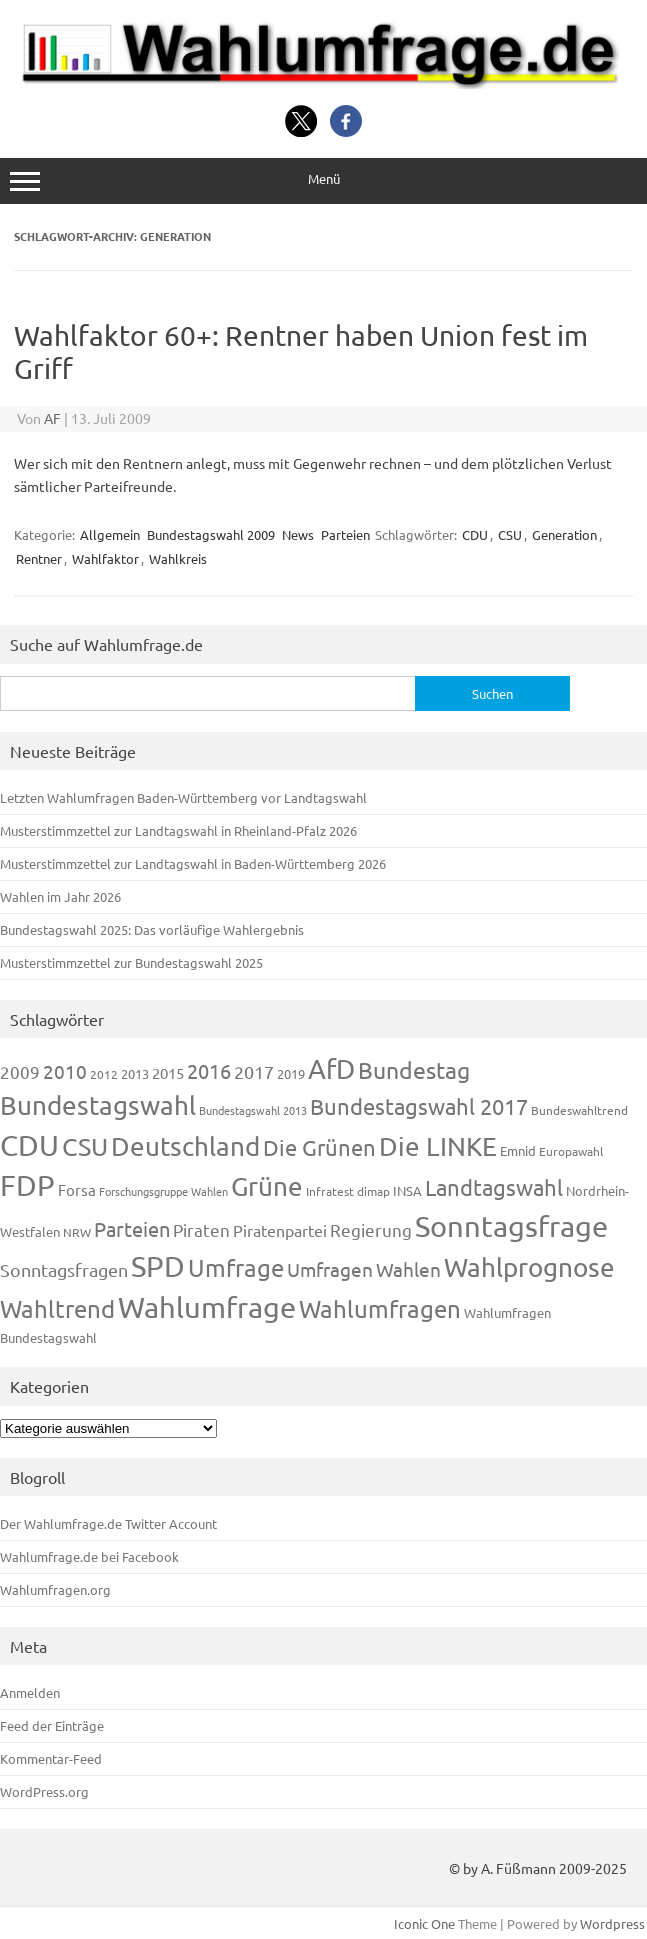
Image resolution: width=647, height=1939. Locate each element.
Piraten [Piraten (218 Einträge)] (201, 1229)
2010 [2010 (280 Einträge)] (65, 1071)
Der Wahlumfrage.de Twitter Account (108, 1523)
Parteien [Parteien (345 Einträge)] (132, 1228)
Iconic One (424, 1923)
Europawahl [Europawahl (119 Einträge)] (571, 1151)
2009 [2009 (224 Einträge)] (20, 1071)
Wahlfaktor (105, 558)
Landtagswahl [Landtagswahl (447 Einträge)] (494, 1187)
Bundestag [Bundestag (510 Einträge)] (414, 1069)
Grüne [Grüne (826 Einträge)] (267, 1186)
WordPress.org (44, 1791)
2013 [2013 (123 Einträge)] (135, 1073)
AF (52, 418)
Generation (564, 534)
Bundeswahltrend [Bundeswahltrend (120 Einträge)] (579, 1110)
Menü (323, 180)
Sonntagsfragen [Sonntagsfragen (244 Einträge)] (64, 1269)
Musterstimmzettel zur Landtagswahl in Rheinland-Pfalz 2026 (178, 830)
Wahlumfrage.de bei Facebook (89, 1556)
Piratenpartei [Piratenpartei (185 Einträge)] (280, 1230)
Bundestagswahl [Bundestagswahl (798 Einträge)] (98, 1105)
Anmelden (30, 1692)
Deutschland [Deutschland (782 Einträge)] (185, 1146)
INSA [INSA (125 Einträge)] (407, 1190)
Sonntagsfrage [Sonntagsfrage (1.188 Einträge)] (511, 1226)
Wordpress (612, 1923)
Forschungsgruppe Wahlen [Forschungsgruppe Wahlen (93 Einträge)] (163, 1191)
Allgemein (110, 534)
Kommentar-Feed (51, 1758)
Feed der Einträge (52, 1725)
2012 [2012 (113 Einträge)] (104, 1074)
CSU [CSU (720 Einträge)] (85, 1146)
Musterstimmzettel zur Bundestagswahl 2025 (131, 962)
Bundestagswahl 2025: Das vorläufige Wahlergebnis (152, 929)
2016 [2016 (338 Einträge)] (209, 1070)
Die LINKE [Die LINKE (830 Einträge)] (438, 1146)
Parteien (345, 534)
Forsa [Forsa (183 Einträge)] (77, 1189)
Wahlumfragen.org (55, 1589)
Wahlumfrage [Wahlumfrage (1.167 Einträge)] (207, 1307)
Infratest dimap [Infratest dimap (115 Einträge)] (348, 1191)
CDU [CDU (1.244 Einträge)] (29, 1145)
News (298, 534)
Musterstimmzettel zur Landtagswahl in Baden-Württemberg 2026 (193, 863)
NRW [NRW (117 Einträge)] (77, 1232)
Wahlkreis (178, 558)
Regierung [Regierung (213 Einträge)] (371, 1229)
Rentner (39, 558)
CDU (475, 534)
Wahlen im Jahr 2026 (60, 896)
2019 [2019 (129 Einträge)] (291, 1073)
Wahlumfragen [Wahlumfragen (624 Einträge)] (380, 1308)
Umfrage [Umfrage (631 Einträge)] (236, 1267)
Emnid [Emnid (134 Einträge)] (518, 1150)
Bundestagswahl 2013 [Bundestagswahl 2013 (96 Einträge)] (253, 1110)
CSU (510, 534)
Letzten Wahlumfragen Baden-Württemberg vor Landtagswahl (183, 797)
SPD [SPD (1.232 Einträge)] (158, 1266)
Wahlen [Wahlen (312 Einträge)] (408, 1269)
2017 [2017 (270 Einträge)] (254, 1071)
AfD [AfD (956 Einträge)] (331, 1068)
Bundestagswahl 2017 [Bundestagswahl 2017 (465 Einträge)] (419, 1106)
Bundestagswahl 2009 (211, 534)
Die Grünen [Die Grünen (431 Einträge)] (319, 1147)
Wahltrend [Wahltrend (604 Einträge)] (57, 1308)
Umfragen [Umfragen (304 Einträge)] (330, 1269)
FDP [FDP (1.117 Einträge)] (27, 1185)
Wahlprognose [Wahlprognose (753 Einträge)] (529, 1267)
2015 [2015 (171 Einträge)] (168, 1072)
